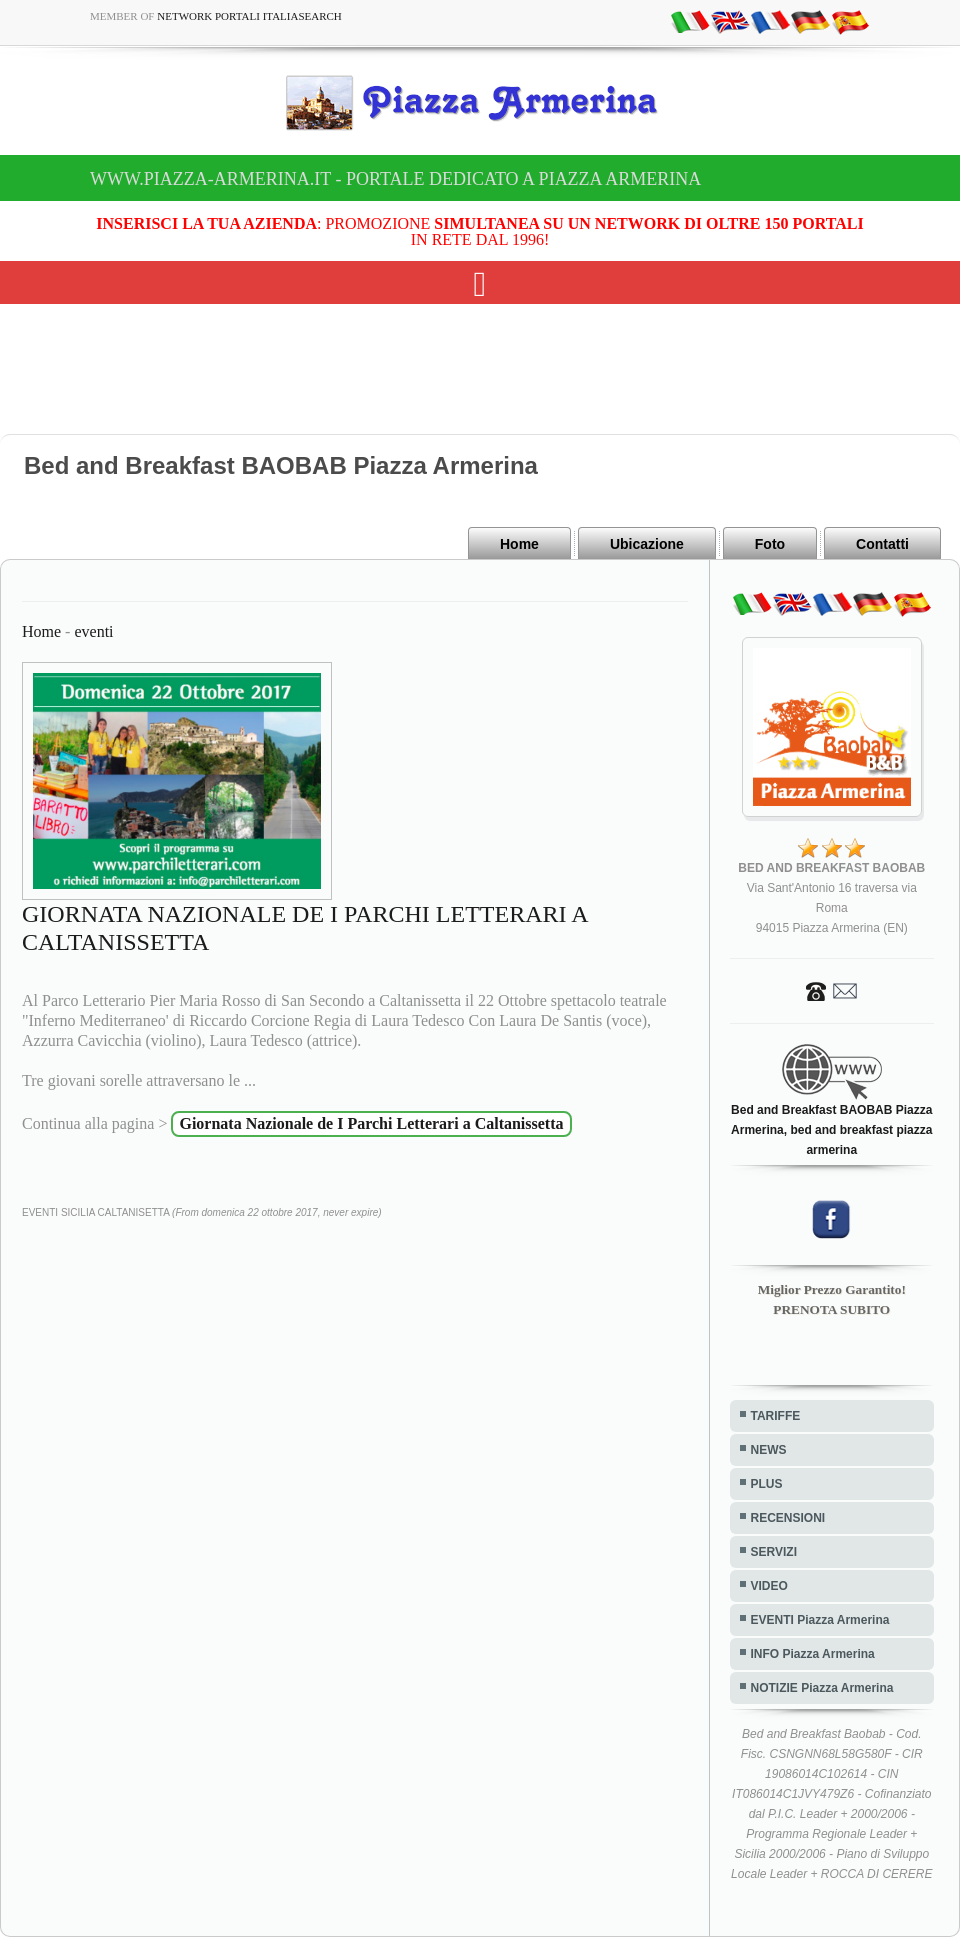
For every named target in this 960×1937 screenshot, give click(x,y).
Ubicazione (647, 544)
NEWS (769, 1450)
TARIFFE (776, 1416)
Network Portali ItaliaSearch (249, 16)
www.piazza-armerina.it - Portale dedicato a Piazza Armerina (395, 179)
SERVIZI (774, 1552)
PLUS (767, 1484)
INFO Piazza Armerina (813, 1654)
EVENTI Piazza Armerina (820, 1620)
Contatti (882, 544)
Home (519, 544)
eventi (93, 631)
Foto (770, 544)
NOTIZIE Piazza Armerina (822, 1688)
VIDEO (769, 1586)
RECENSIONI (788, 1518)
